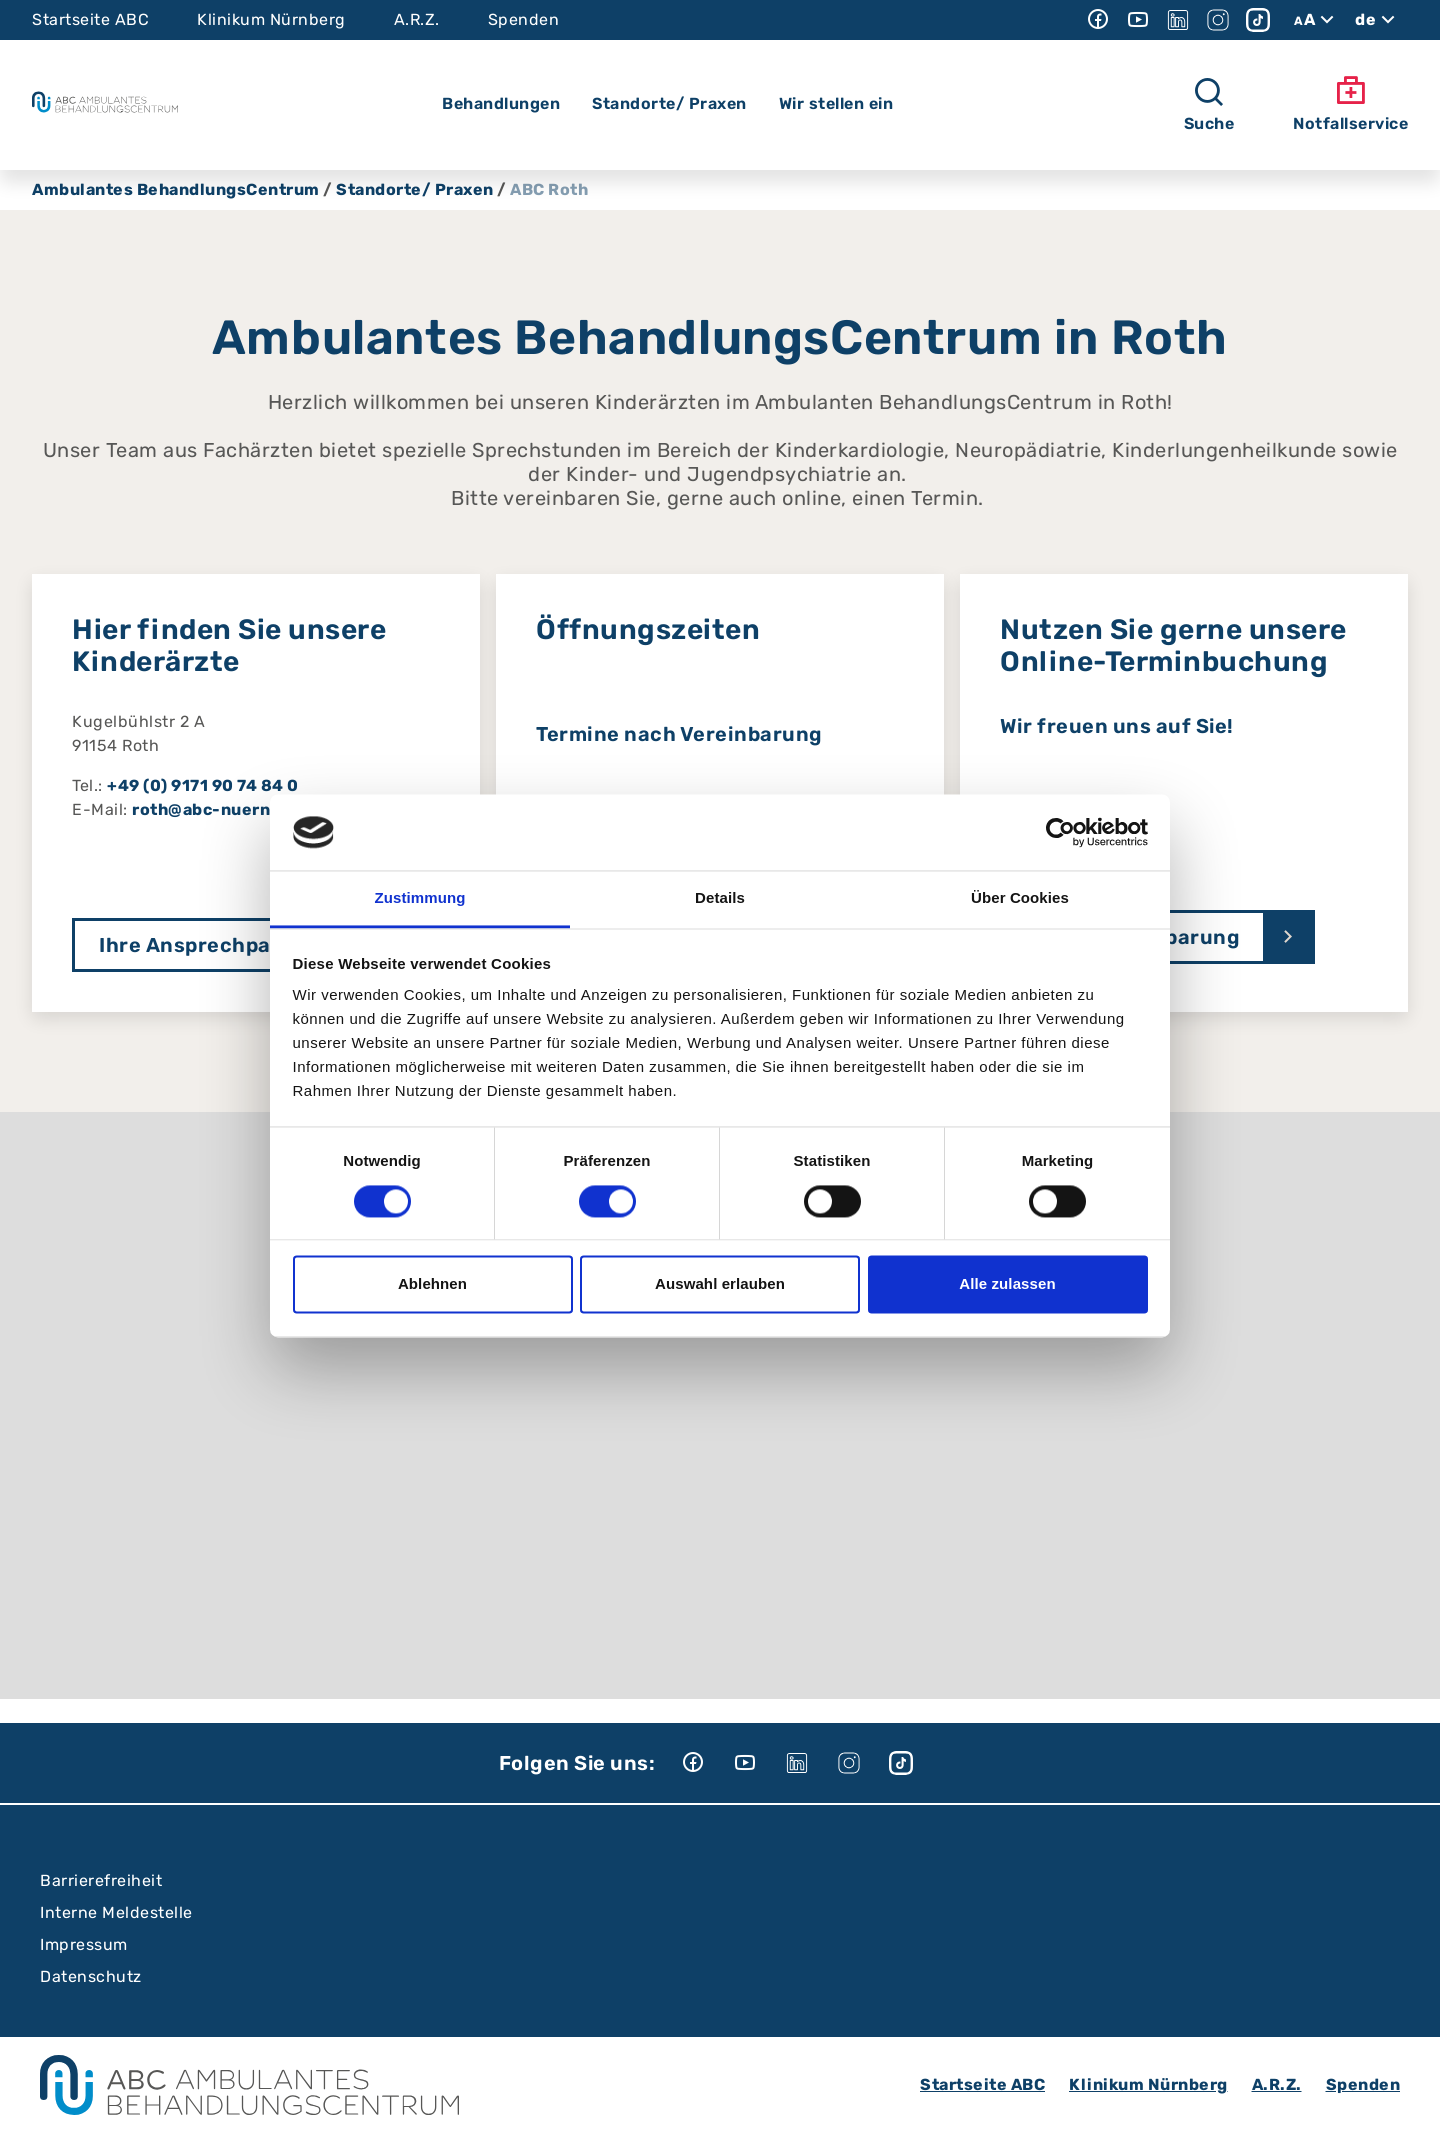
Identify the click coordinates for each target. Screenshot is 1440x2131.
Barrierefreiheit (101, 1880)
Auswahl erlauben (720, 1284)
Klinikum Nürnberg (271, 19)
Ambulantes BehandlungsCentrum (176, 189)
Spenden (524, 19)
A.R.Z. (417, 19)
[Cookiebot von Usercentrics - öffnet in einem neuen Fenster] (1060, 832)
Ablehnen (432, 1284)
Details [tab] (720, 898)
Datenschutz (91, 1976)
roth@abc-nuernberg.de (234, 809)
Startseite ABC (90, 19)
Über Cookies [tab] (1020, 898)
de (1377, 20)
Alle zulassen (1007, 1284)
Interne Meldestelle (116, 1912)
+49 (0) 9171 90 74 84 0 (203, 785)
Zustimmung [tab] (420, 898)
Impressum (84, 1944)
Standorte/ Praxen (415, 189)
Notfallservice (1350, 104)
